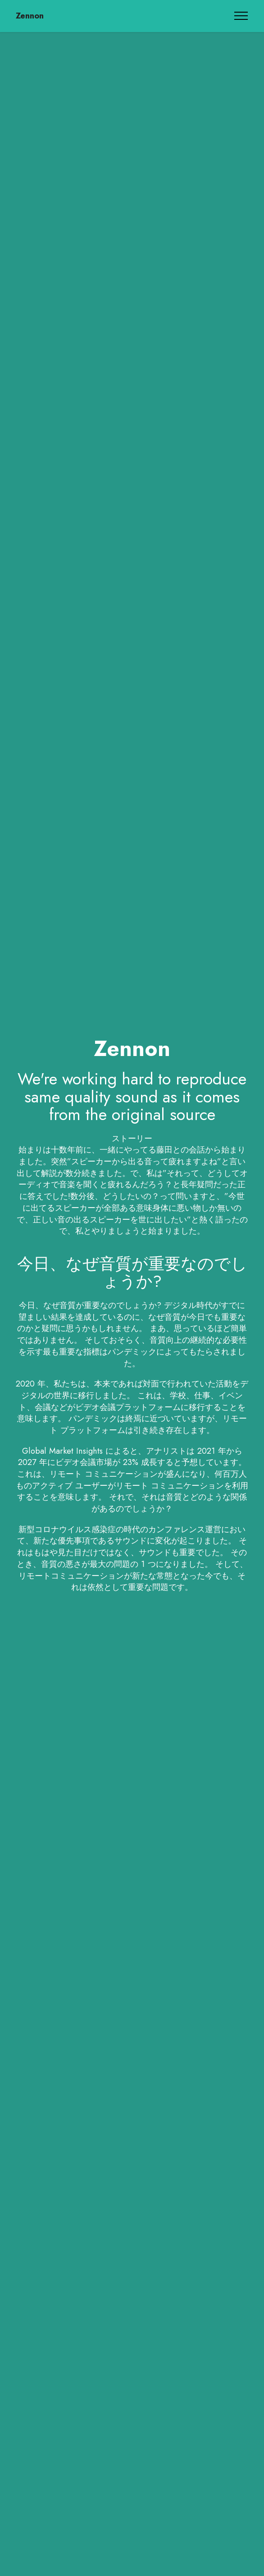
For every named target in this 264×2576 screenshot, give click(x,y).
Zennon (30, 16)
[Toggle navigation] (241, 15)
